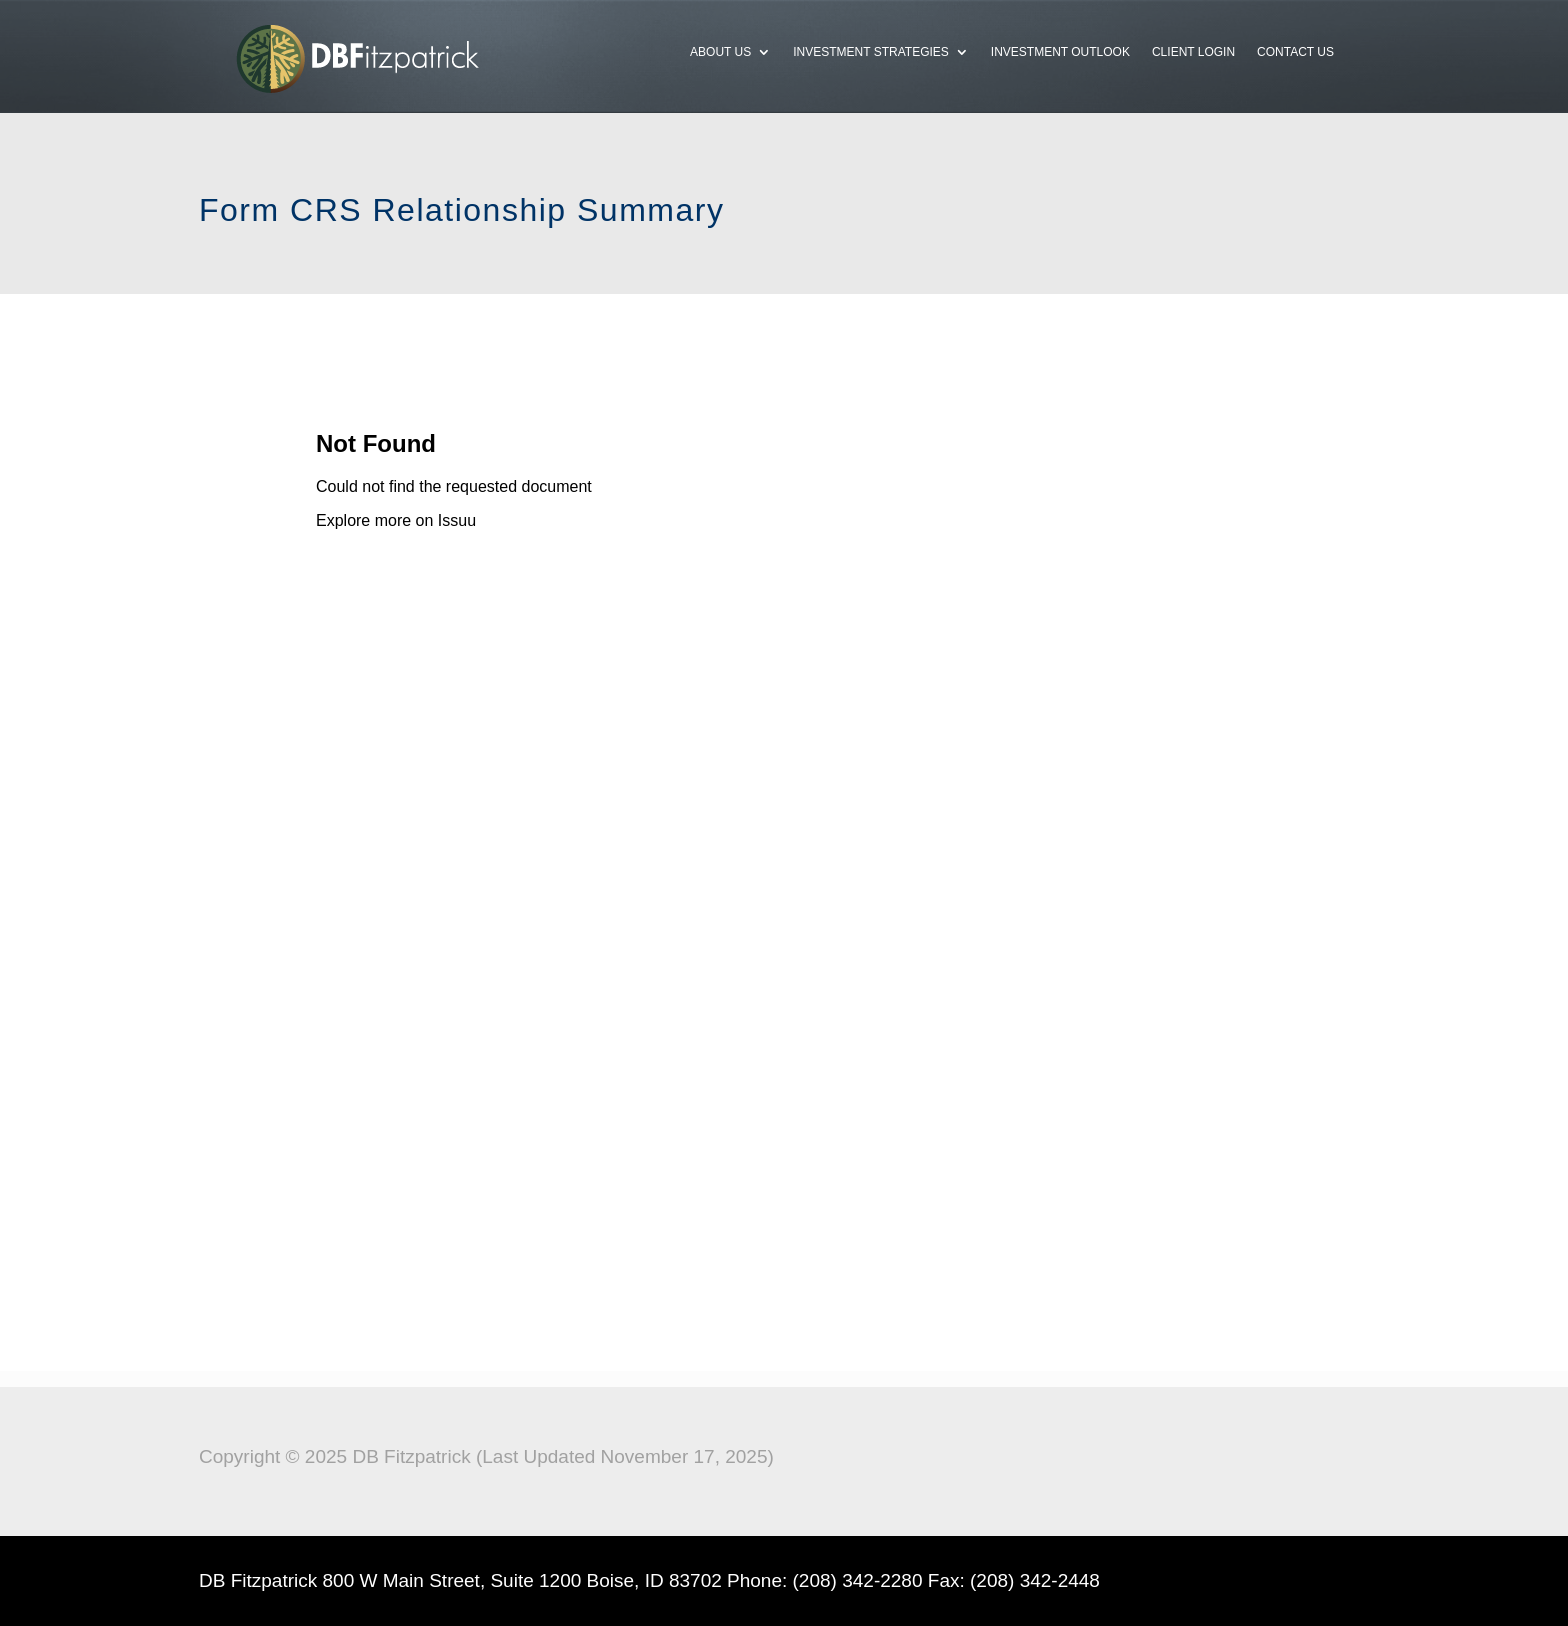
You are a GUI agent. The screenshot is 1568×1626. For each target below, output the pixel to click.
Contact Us (1295, 52)
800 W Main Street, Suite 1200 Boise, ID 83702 (522, 1580)
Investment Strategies (871, 52)
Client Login (1193, 52)
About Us (720, 52)
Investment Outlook (1060, 52)
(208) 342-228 (852, 1580)
